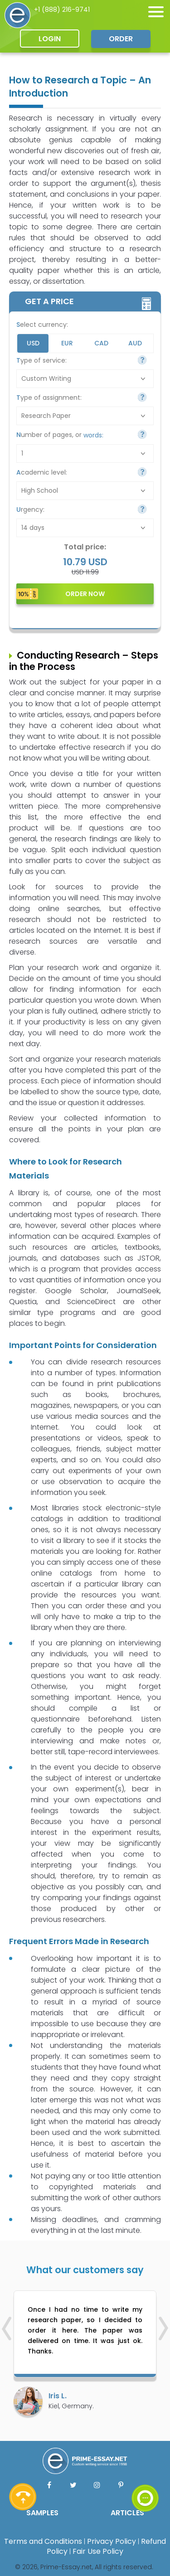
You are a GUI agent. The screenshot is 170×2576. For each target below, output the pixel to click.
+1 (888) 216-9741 (62, 9)
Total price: (85, 547)
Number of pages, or (59, 435)
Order (121, 39)
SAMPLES (42, 2513)
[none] (156, 11)
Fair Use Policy (98, 2551)
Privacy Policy (111, 2541)
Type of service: (41, 360)
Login (50, 39)
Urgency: (30, 509)
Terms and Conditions (43, 2541)
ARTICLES (127, 2513)
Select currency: (42, 324)
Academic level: (41, 472)
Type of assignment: (49, 397)
